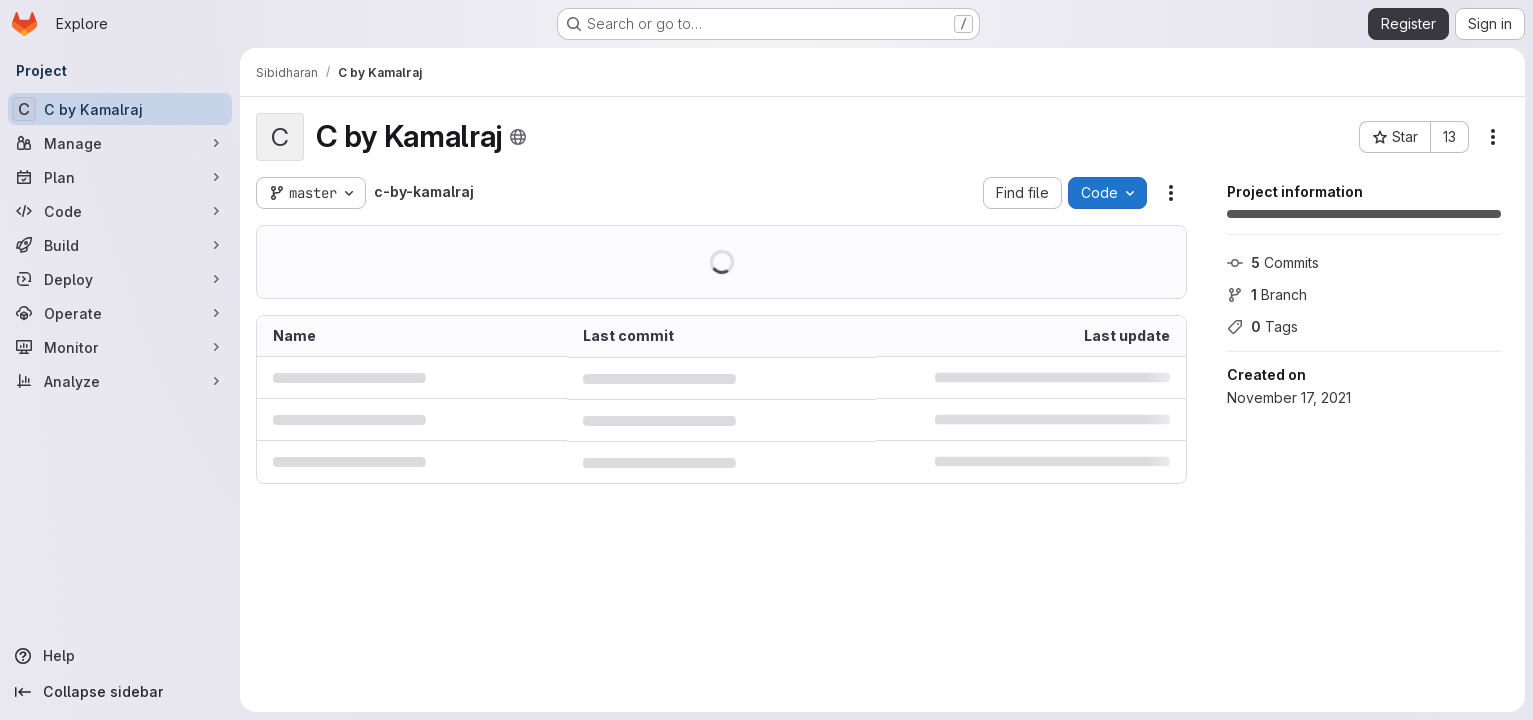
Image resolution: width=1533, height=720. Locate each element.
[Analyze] (120, 381)
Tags (1262, 326)
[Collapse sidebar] (120, 692)
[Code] (120, 211)
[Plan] (120, 177)
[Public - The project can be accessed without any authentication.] (518, 137)
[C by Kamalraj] (120, 109)
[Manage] (120, 143)
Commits (1273, 262)
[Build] (120, 245)
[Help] (120, 656)
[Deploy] (120, 279)
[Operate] (120, 313)
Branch (1267, 294)
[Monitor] (120, 347)
